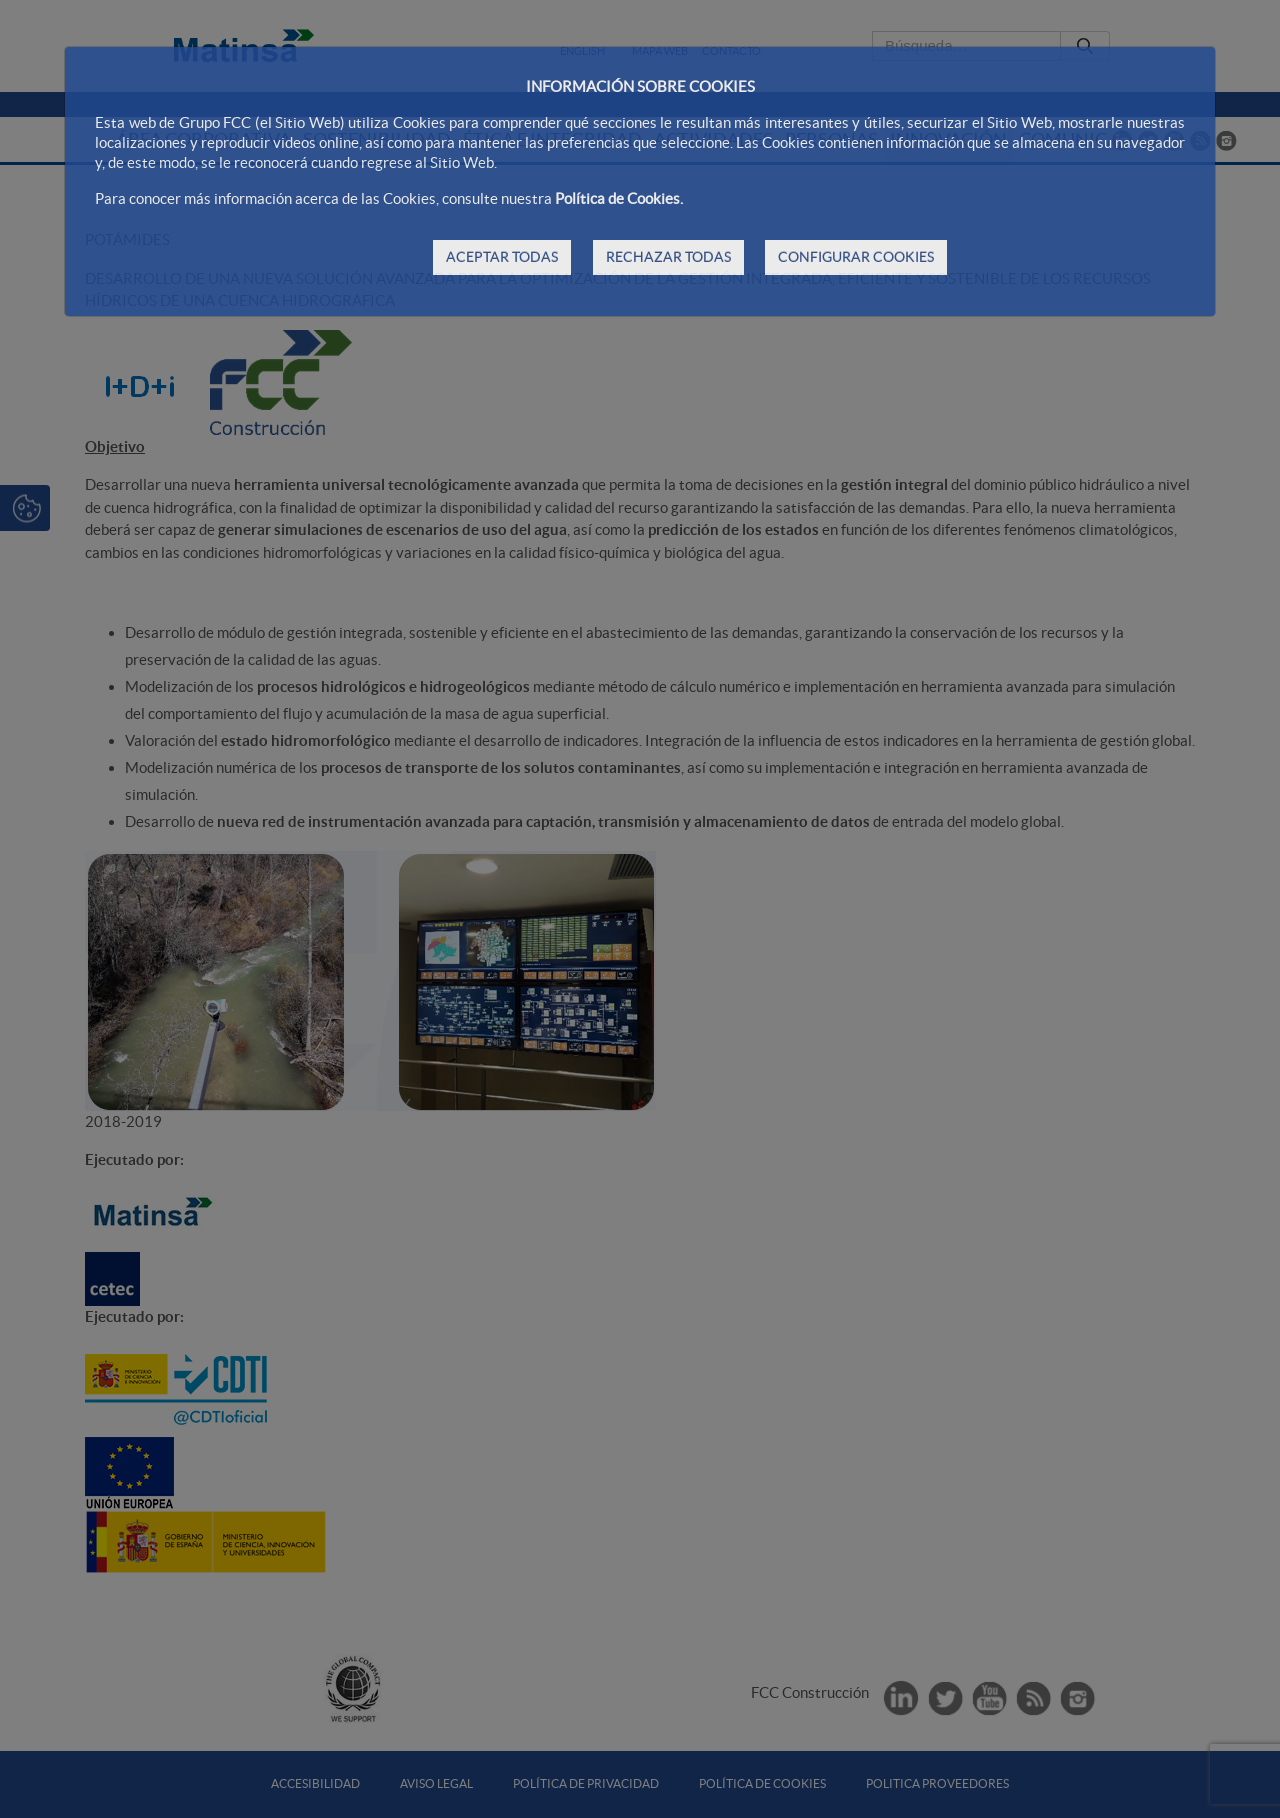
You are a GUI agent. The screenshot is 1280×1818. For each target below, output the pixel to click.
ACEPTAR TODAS (502, 257)
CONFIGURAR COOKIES (856, 257)
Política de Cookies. (619, 198)
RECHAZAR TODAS (668, 257)
